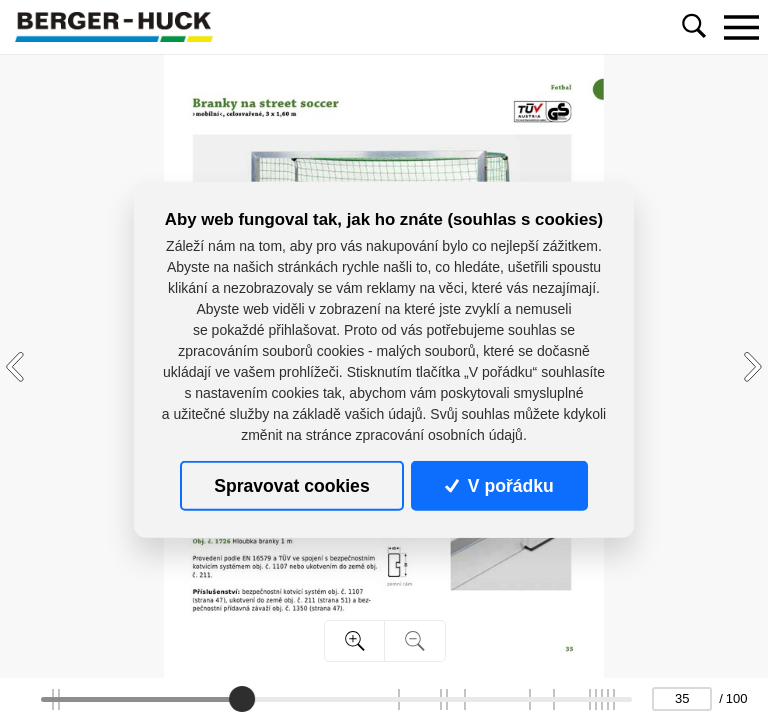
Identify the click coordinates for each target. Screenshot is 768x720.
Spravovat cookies (291, 486)
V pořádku (499, 486)
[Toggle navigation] (741, 27)
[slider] (242, 699)
